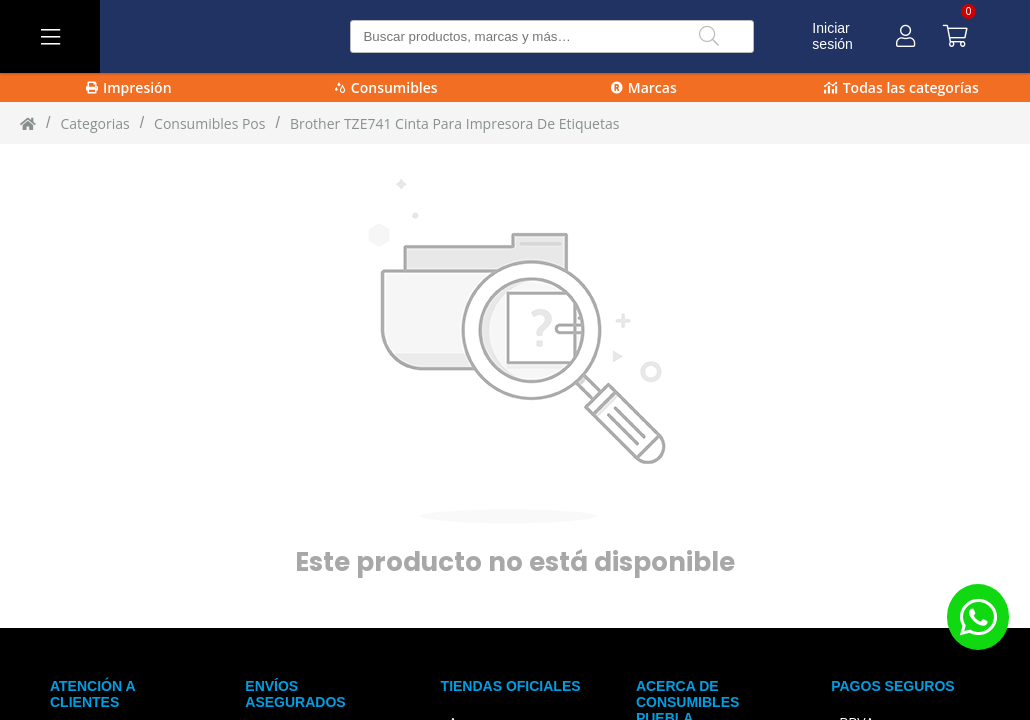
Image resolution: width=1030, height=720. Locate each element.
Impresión (129, 87)
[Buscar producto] (551, 36)
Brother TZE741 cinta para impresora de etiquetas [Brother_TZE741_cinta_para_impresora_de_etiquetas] (455, 123)
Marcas (644, 87)
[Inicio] (28, 123)
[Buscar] (709, 36)
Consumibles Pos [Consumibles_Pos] (209, 123)
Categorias (94, 123)
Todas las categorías (901, 87)
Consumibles (386, 87)
